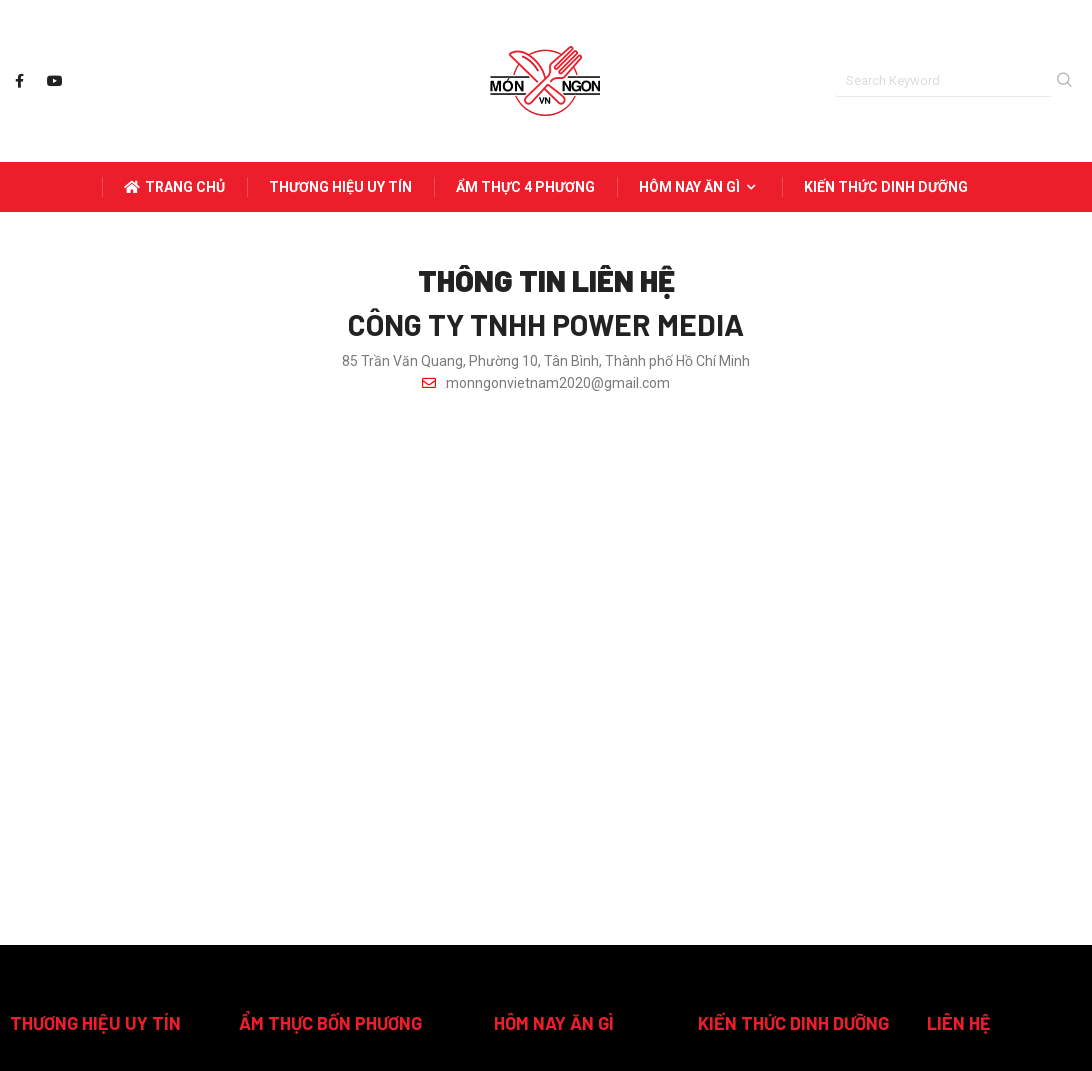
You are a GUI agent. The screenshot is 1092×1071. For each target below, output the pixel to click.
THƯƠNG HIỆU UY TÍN (340, 187)
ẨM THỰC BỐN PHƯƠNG (330, 1023)
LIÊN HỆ (959, 1023)
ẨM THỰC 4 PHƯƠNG (525, 187)
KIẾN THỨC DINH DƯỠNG (886, 187)
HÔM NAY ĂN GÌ (699, 187)
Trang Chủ (174, 187)
